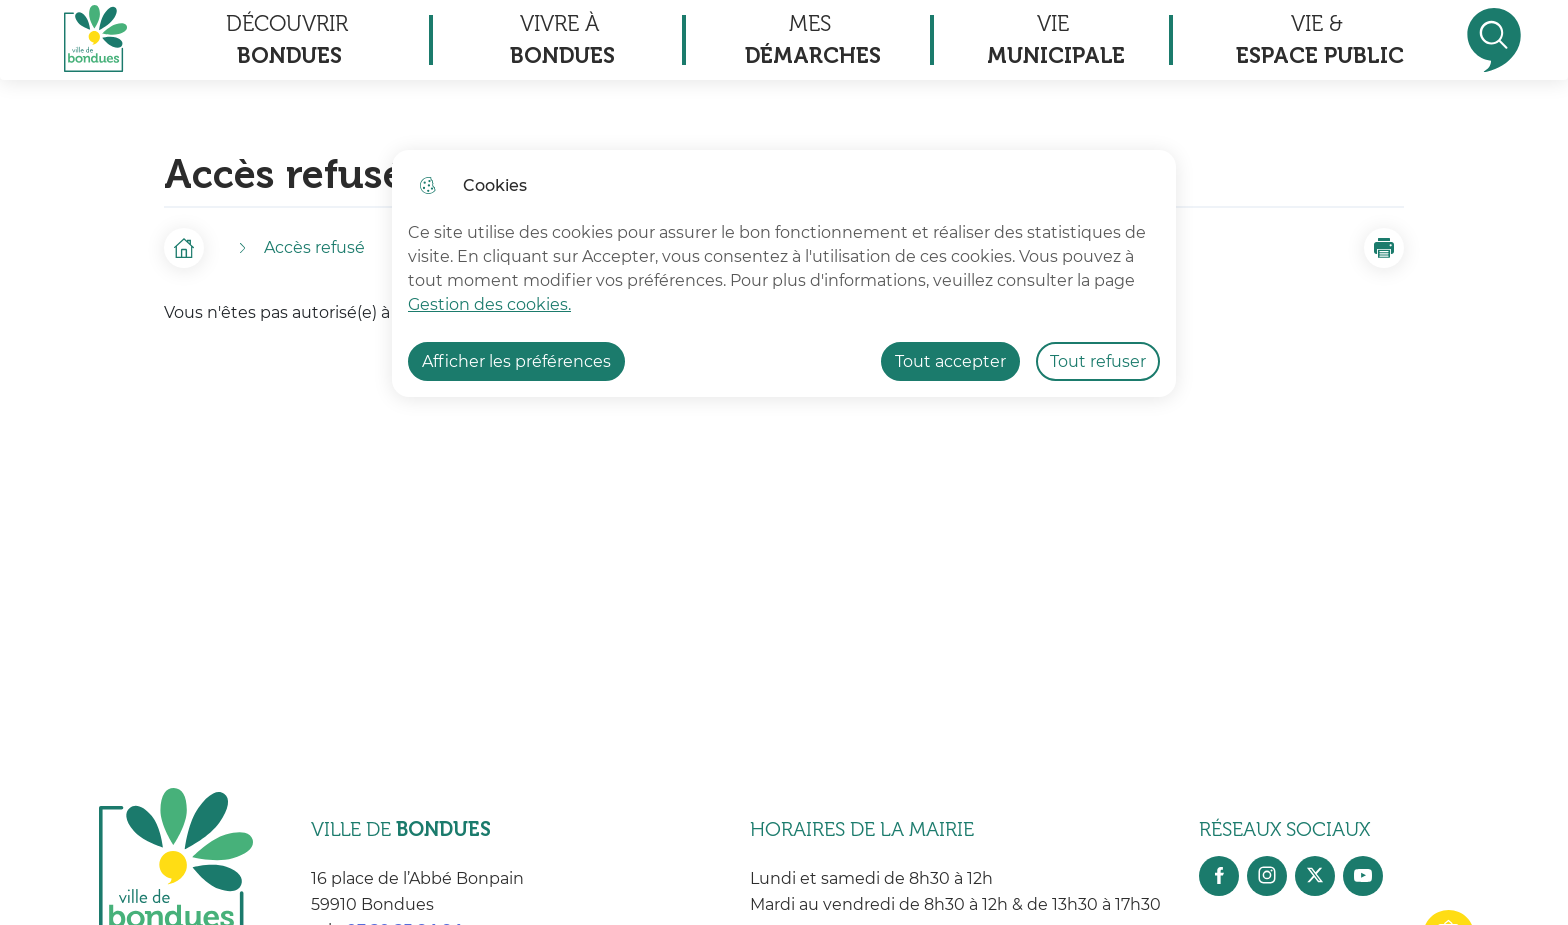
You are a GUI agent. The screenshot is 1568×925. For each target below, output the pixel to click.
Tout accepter (950, 361)
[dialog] (784, 273)
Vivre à (562, 41)
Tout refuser (1098, 361)
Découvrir (287, 41)
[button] (1384, 248)
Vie (1056, 41)
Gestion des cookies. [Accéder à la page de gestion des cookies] (489, 304)
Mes (813, 41)
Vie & (1320, 41)
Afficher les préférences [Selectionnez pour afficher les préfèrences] (516, 361)
